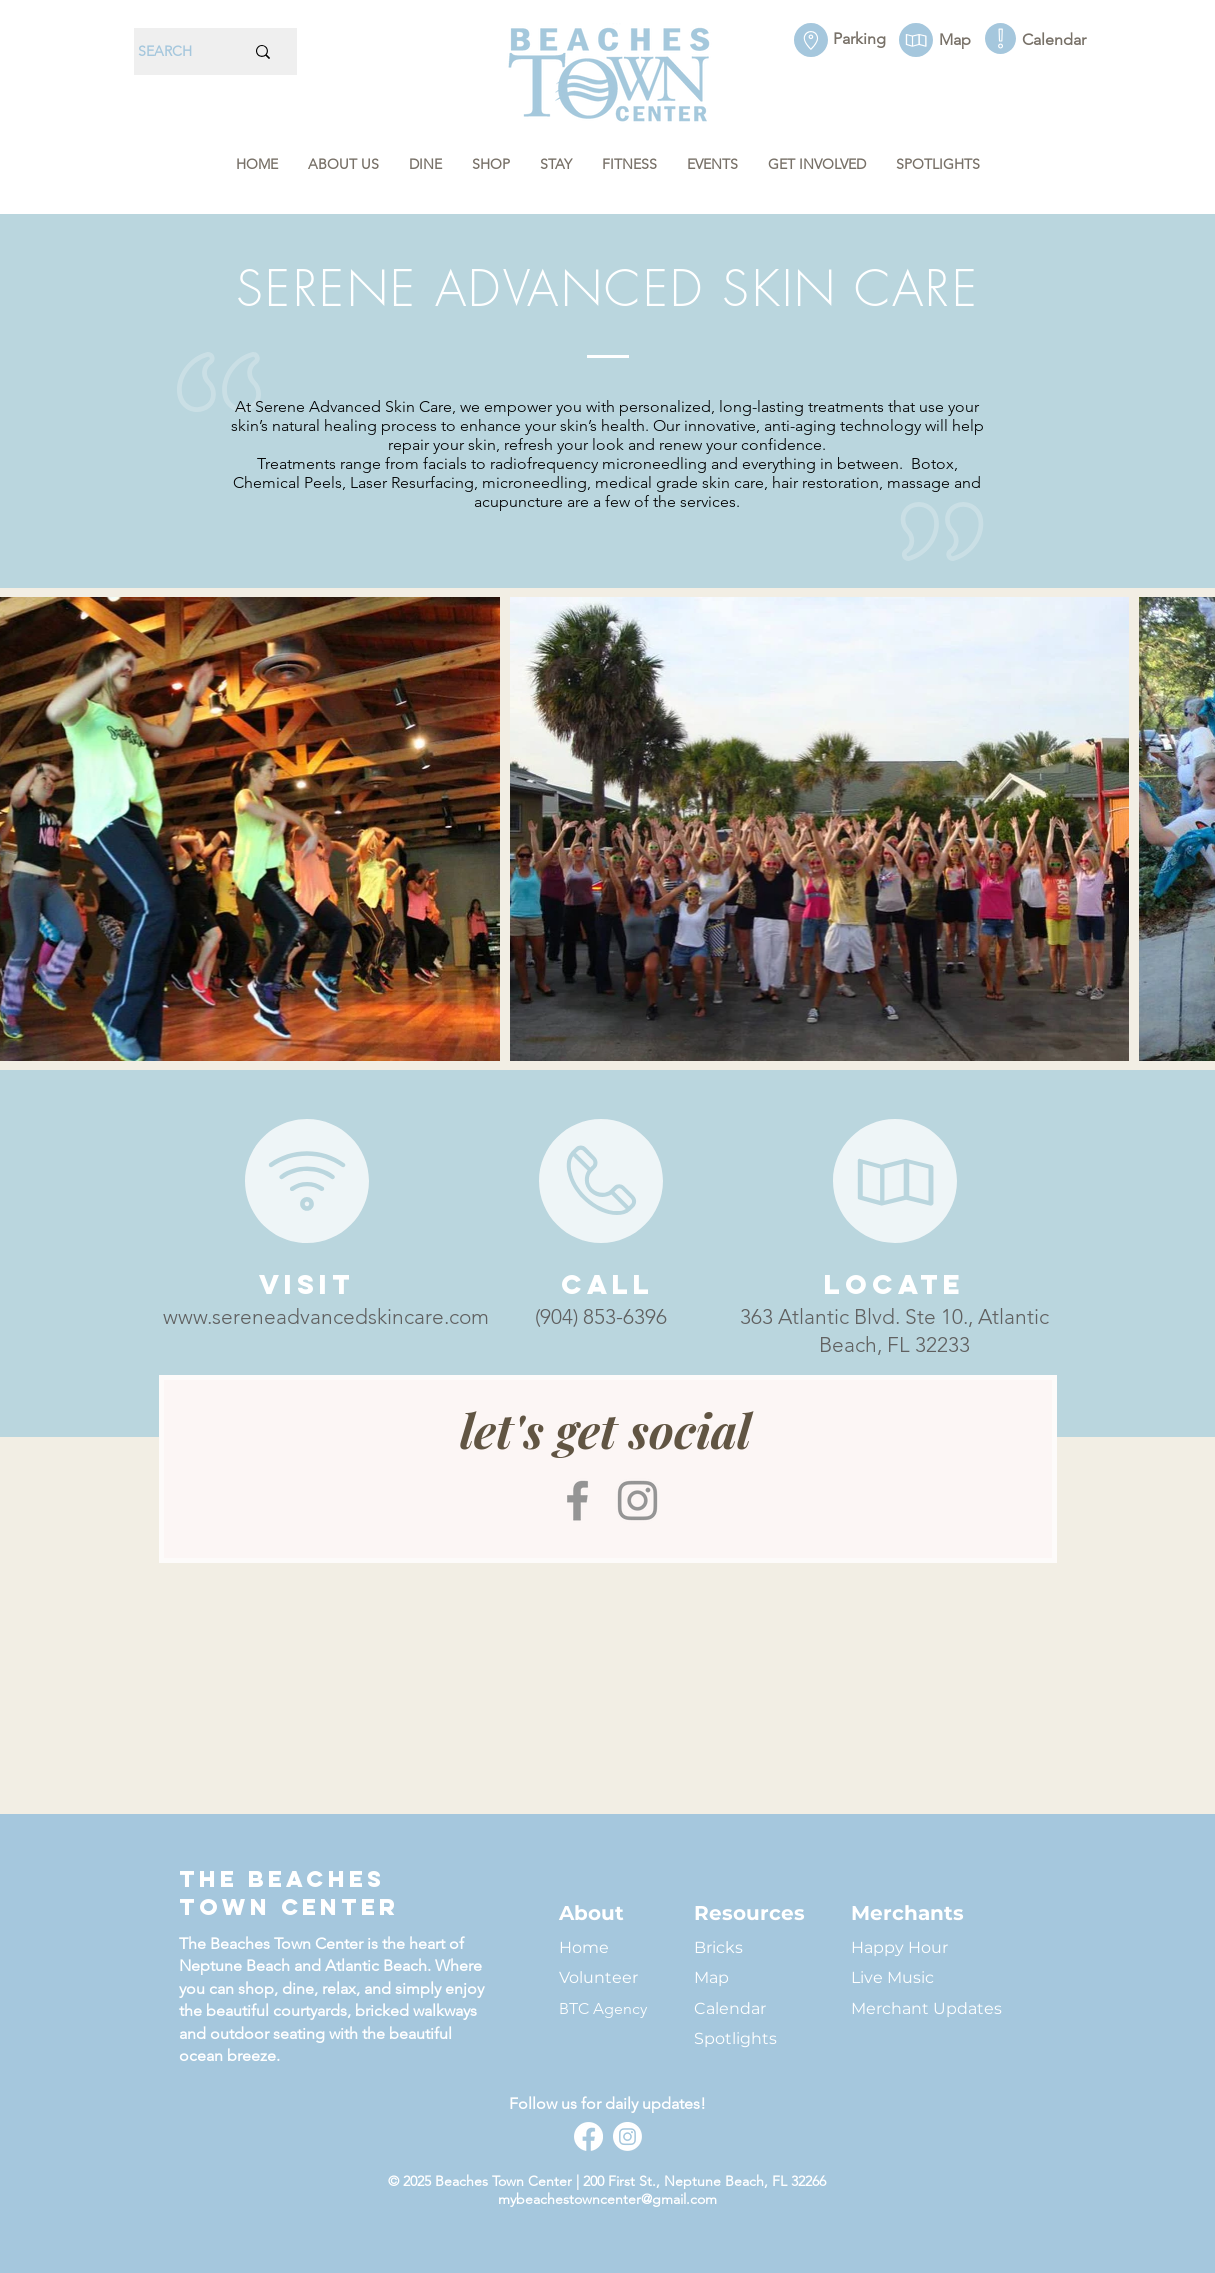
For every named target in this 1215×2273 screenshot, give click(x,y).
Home (584, 1947)
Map (711, 1977)
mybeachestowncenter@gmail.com (607, 2199)
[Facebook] (577, 1500)
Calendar (730, 2008)
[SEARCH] (176, 51)
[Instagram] (637, 1500)
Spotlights (735, 2038)
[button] (343, 164)
